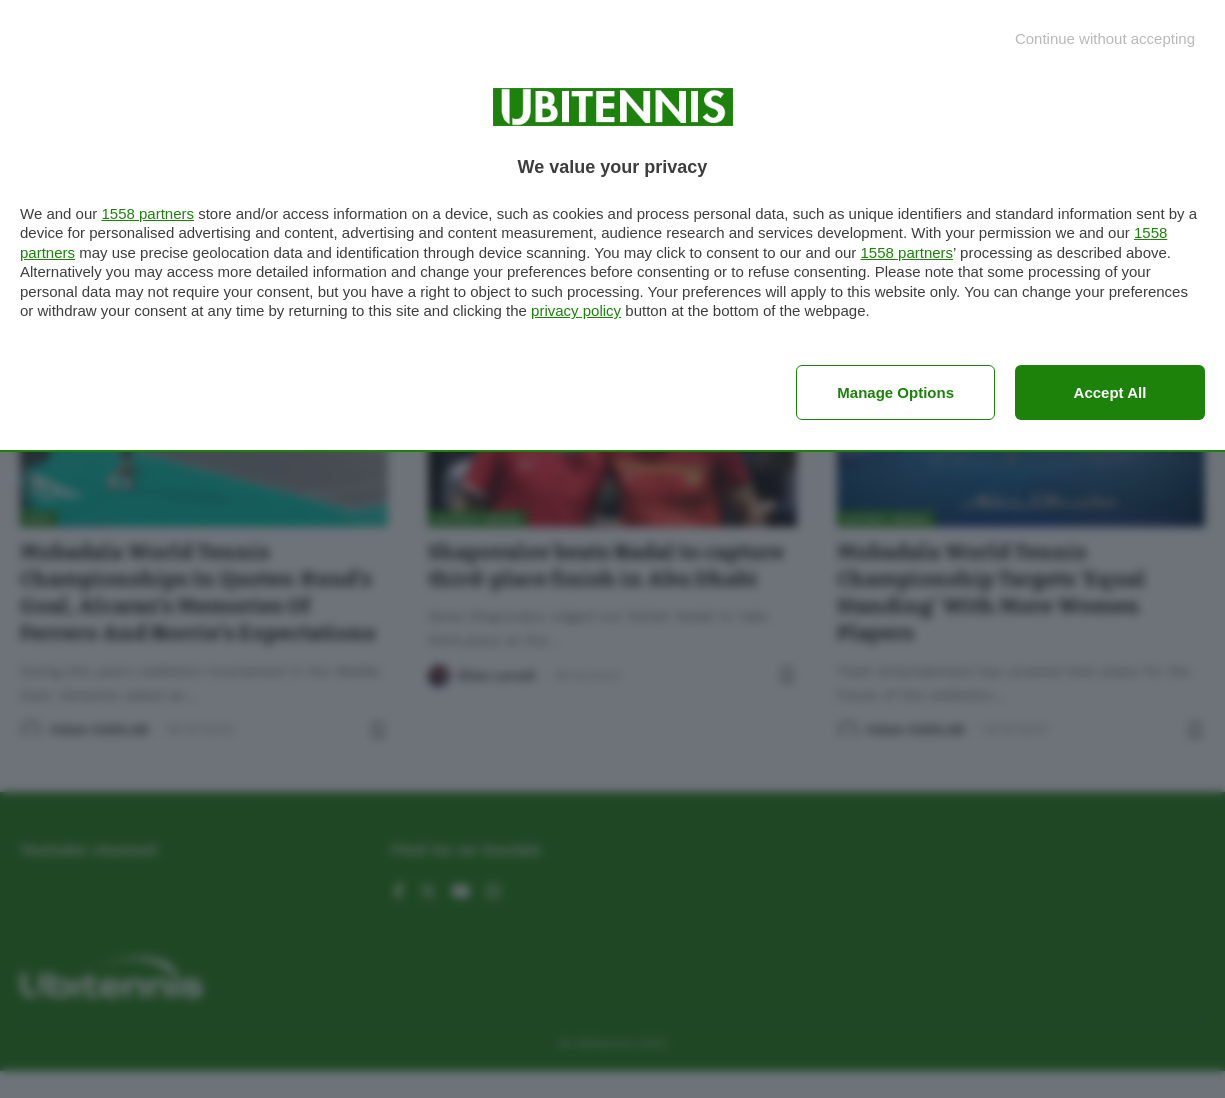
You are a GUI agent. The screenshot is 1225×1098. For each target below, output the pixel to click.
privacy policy (576, 310)
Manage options (895, 392)
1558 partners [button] (147, 213)
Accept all (1110, 392)
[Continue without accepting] (1105, 38)
